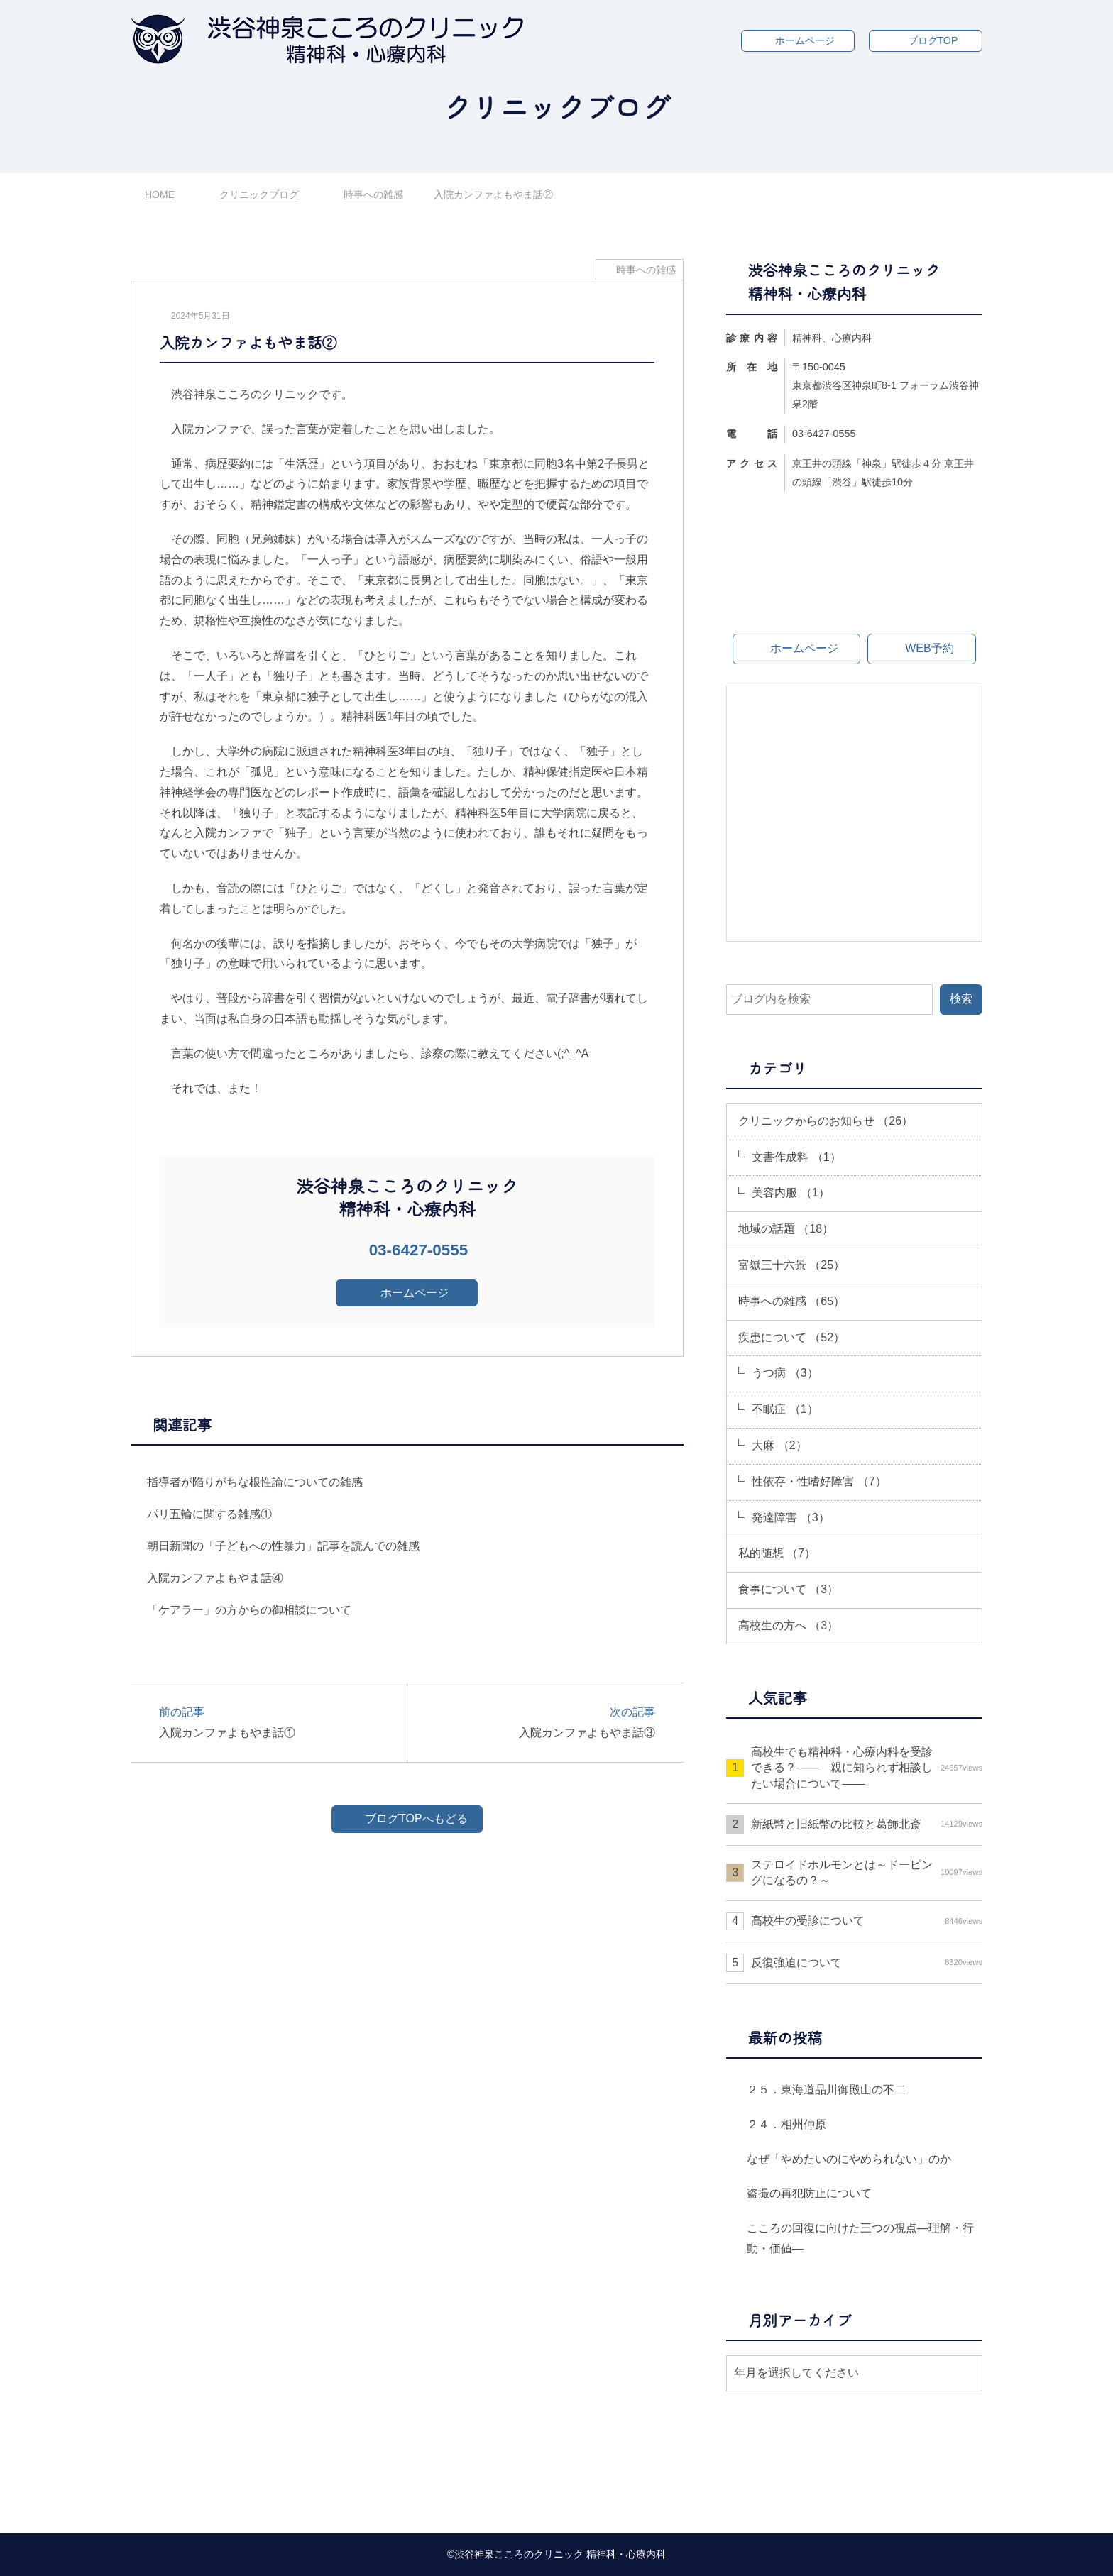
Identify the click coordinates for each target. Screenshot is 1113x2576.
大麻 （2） (779, 1445)
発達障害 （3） (790, 1518)
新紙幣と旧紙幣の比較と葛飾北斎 (866, 1824)
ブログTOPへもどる (416, 1818)
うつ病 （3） (785, 1373)
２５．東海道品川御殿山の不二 (826, 2090)
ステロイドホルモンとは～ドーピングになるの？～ (866, 1872)
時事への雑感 (373, 194)
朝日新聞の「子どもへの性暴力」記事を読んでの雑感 (283, 1546)
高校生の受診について (866, 1921)
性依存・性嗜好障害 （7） (819, 1481)
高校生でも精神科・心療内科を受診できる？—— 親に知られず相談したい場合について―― (866, 1768)
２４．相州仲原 (786, 2124)
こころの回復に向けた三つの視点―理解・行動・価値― (860, 2238)
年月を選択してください (796, 2373)
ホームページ (805, 40)
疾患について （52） (791, 1337)
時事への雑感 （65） (791, 1301)
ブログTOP (933, 40)
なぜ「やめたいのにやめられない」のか (849, 2159)
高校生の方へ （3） (788, 1625)
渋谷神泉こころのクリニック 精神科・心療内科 (560, 2554)
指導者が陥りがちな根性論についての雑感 (255, 1482)
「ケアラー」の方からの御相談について (249, 1610)
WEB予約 (929, 648)
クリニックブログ (259, 194)
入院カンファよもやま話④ (215, 1578)
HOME (160, 194)
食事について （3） (788, 1589)
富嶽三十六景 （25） (791, 1265)
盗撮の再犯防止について (809, 2193)
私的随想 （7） (777, 1553)
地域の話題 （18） (785, 1229)
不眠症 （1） (785, 1409)
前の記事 (276, 1723)
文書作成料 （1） (796, 1157)
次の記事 (538, 1723)
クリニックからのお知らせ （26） (825, 1121)
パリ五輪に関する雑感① (209, 1514)
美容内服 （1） (790, 1193)
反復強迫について (866, 1962)
